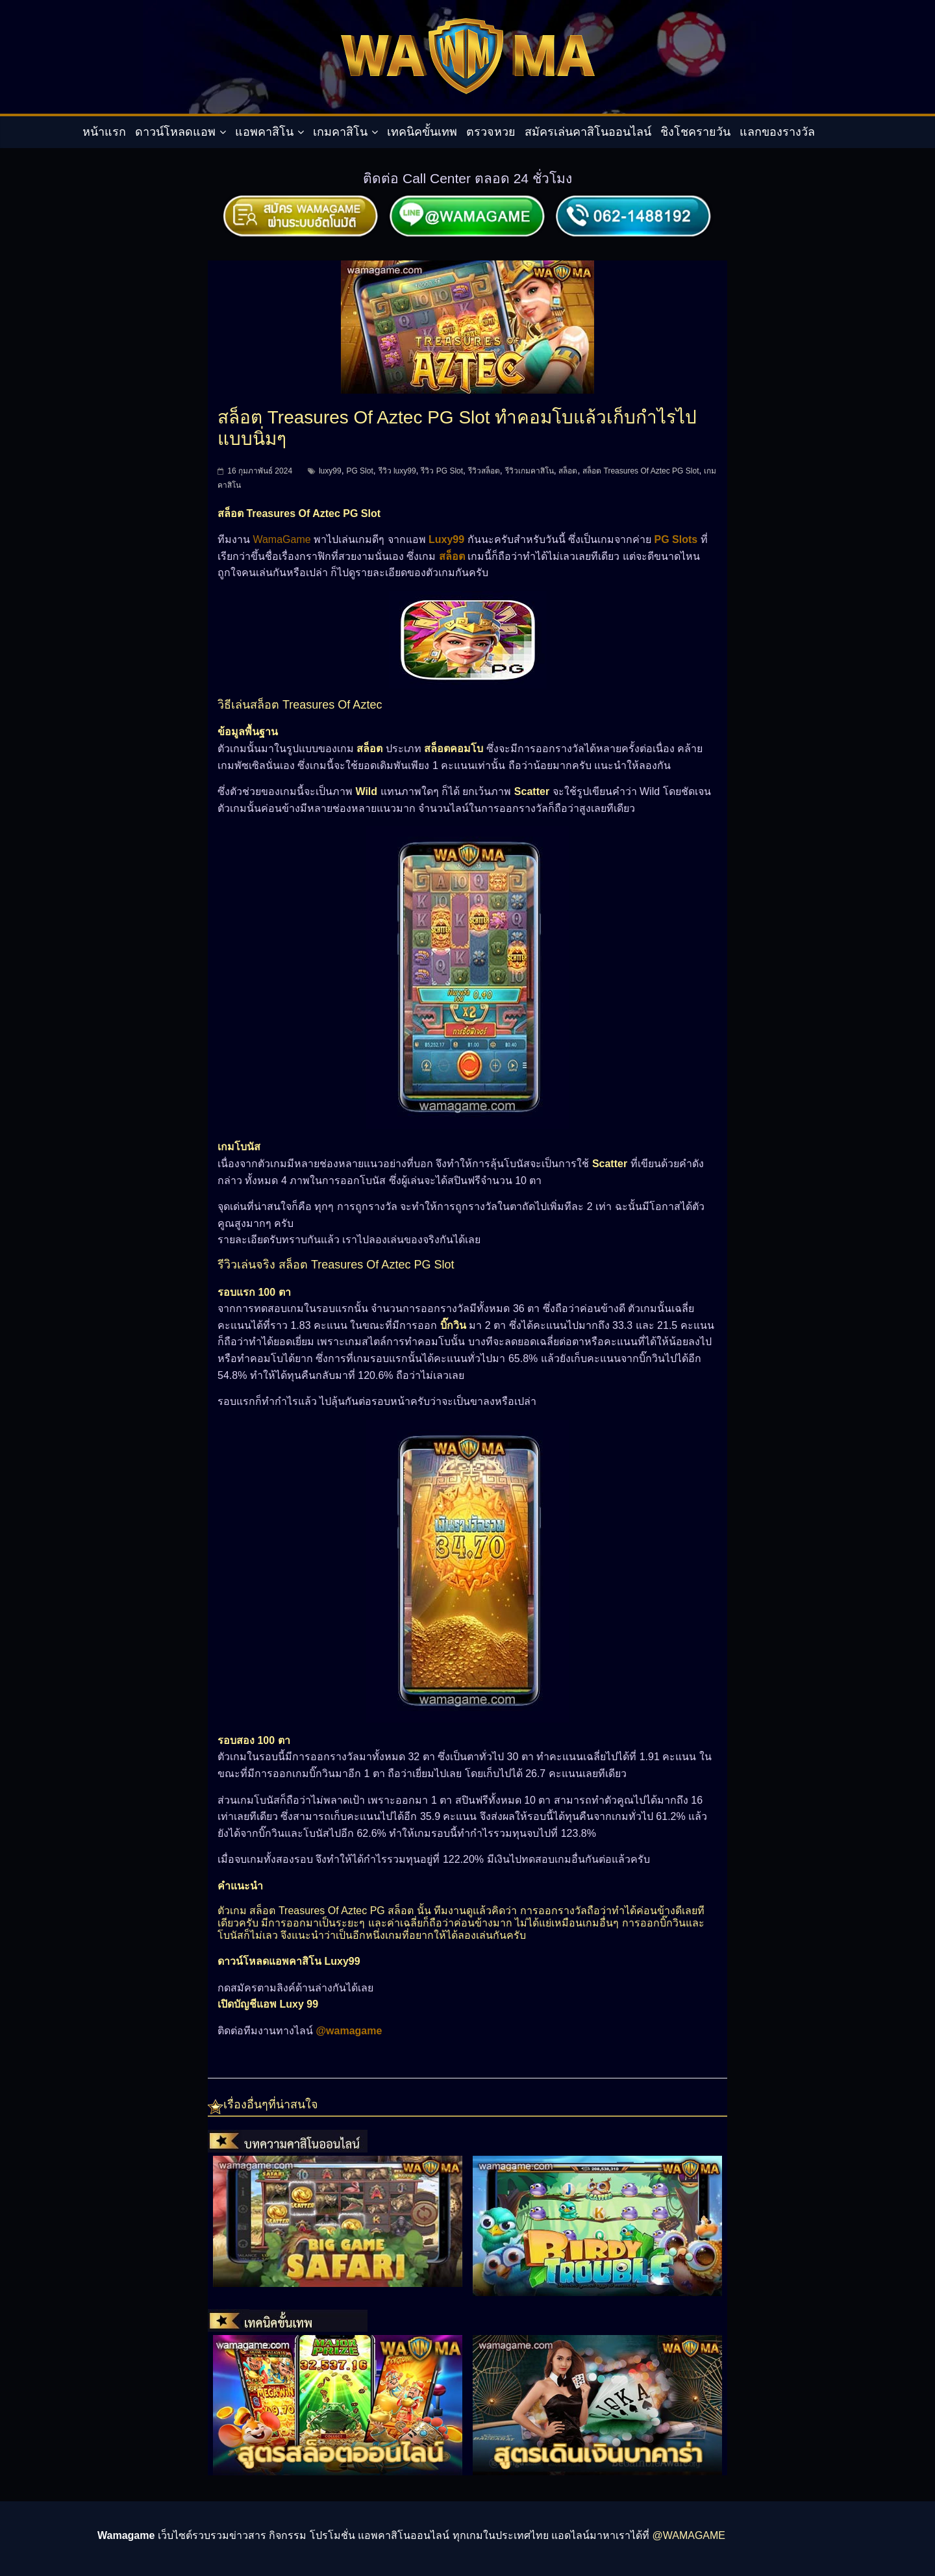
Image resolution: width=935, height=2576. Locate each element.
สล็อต (567, 470)
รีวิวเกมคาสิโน (529, 470)
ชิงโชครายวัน (695, 131)
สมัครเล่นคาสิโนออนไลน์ (588, 131)
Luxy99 (446, 539)
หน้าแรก (104, 131)
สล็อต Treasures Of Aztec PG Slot (640, 470)
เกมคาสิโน (340, 131)
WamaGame (281, 539)
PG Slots (675, 539)
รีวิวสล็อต (484, 470)
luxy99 (330, 470)
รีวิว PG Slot (442, 470)
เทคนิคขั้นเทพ (422, 131)
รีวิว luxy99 (397, 470)
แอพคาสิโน (264, 131)
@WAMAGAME (688, 2535)
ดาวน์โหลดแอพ (175, 131)
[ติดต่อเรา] (634, 199)
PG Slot (359, 470)
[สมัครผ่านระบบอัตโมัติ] (301, 199)
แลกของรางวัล (777, 131)
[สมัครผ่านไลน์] (467, 199)
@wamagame (349, 2030)
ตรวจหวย (491, 131)
